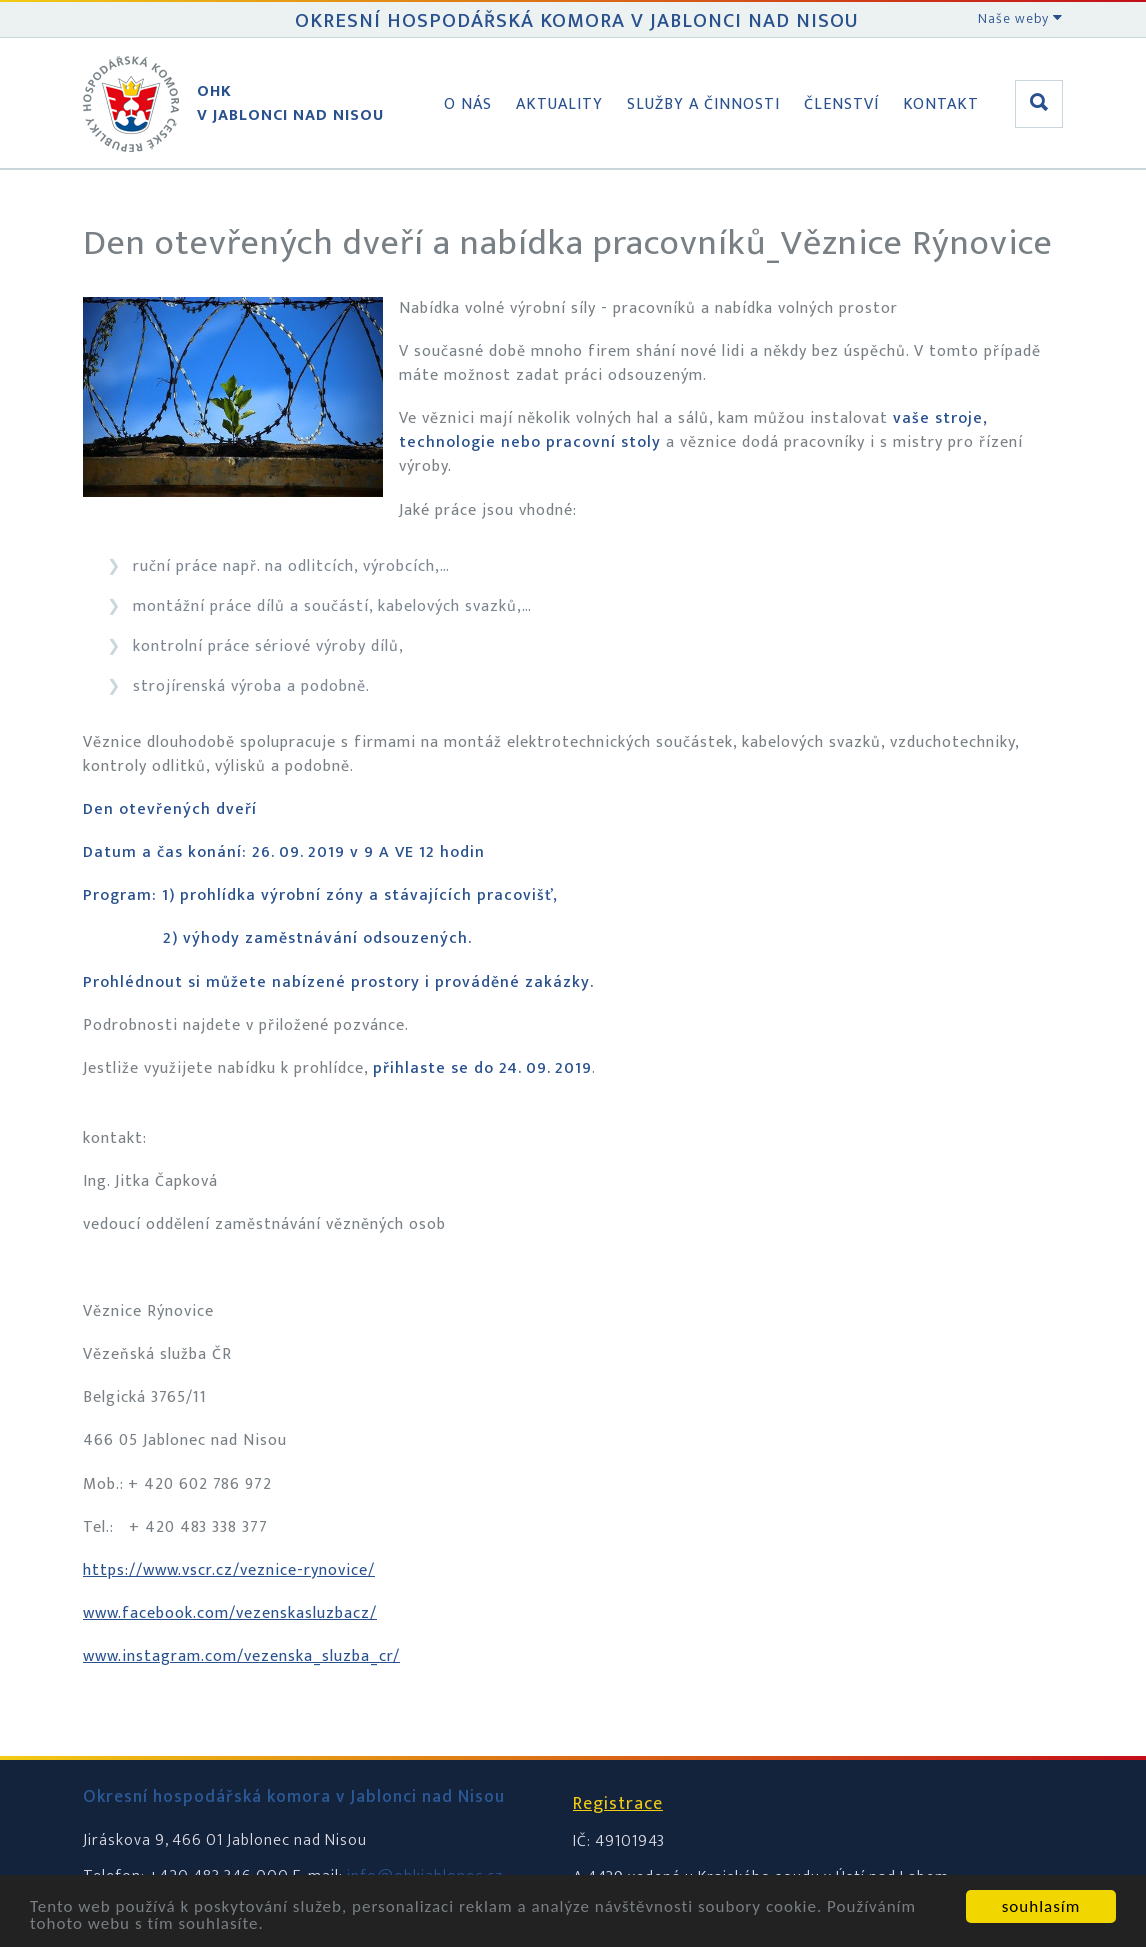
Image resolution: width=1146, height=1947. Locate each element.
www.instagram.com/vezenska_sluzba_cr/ (241, 1656)
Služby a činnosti (703, 104)
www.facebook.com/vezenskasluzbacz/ (230, 1613)
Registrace (618, 1804)
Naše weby (1020, 18)
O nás (468, 104)
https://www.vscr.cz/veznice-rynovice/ (229, 1570)
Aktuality (559, 104)
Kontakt (941, 104)
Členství (841, 104)
